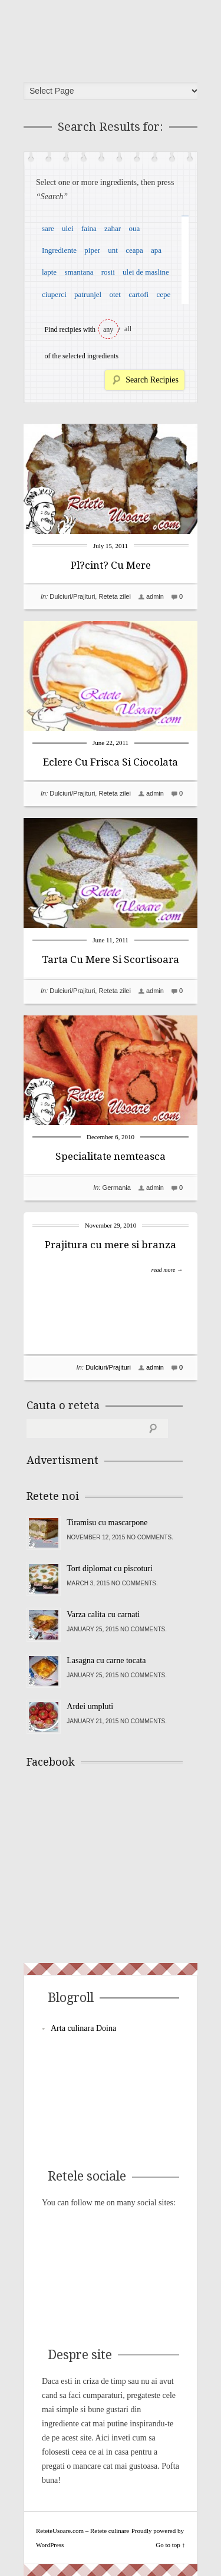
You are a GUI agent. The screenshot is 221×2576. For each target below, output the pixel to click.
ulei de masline (146, 272)
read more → (167, 1269)
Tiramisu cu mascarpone (107, 1522)
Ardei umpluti (90, 1706)
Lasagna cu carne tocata (106, 1660)
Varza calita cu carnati (103, 1614)
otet (115, 294)
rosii (108, 272)
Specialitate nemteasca (110, 1156)
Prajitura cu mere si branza (110, 1245)
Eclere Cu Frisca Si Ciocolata (110, 762)
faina (89, 228)
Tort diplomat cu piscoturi (110, 1568)
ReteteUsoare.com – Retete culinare (114, 37)
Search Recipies (152, 379)
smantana (78, 272)
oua (134, 228)
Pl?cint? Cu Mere (111, 565)
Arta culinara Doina (83, 2028)
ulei (68, 228)
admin (155, 596)
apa (156, 250)
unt (113, 250)
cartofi (138, 294)
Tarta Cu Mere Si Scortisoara (110, 959)
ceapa (134, 250)
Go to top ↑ (170, 2544)
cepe (163, 294)
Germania (117, 1187)
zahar (112, 228)
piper (92, 250)
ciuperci (54, 294)
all (127, 329)
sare (48, 228)
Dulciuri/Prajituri (72, 596)
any (108, 329)
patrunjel (87, 294)
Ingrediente (59, 250)
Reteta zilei (114, 596)
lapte (49, 272)
